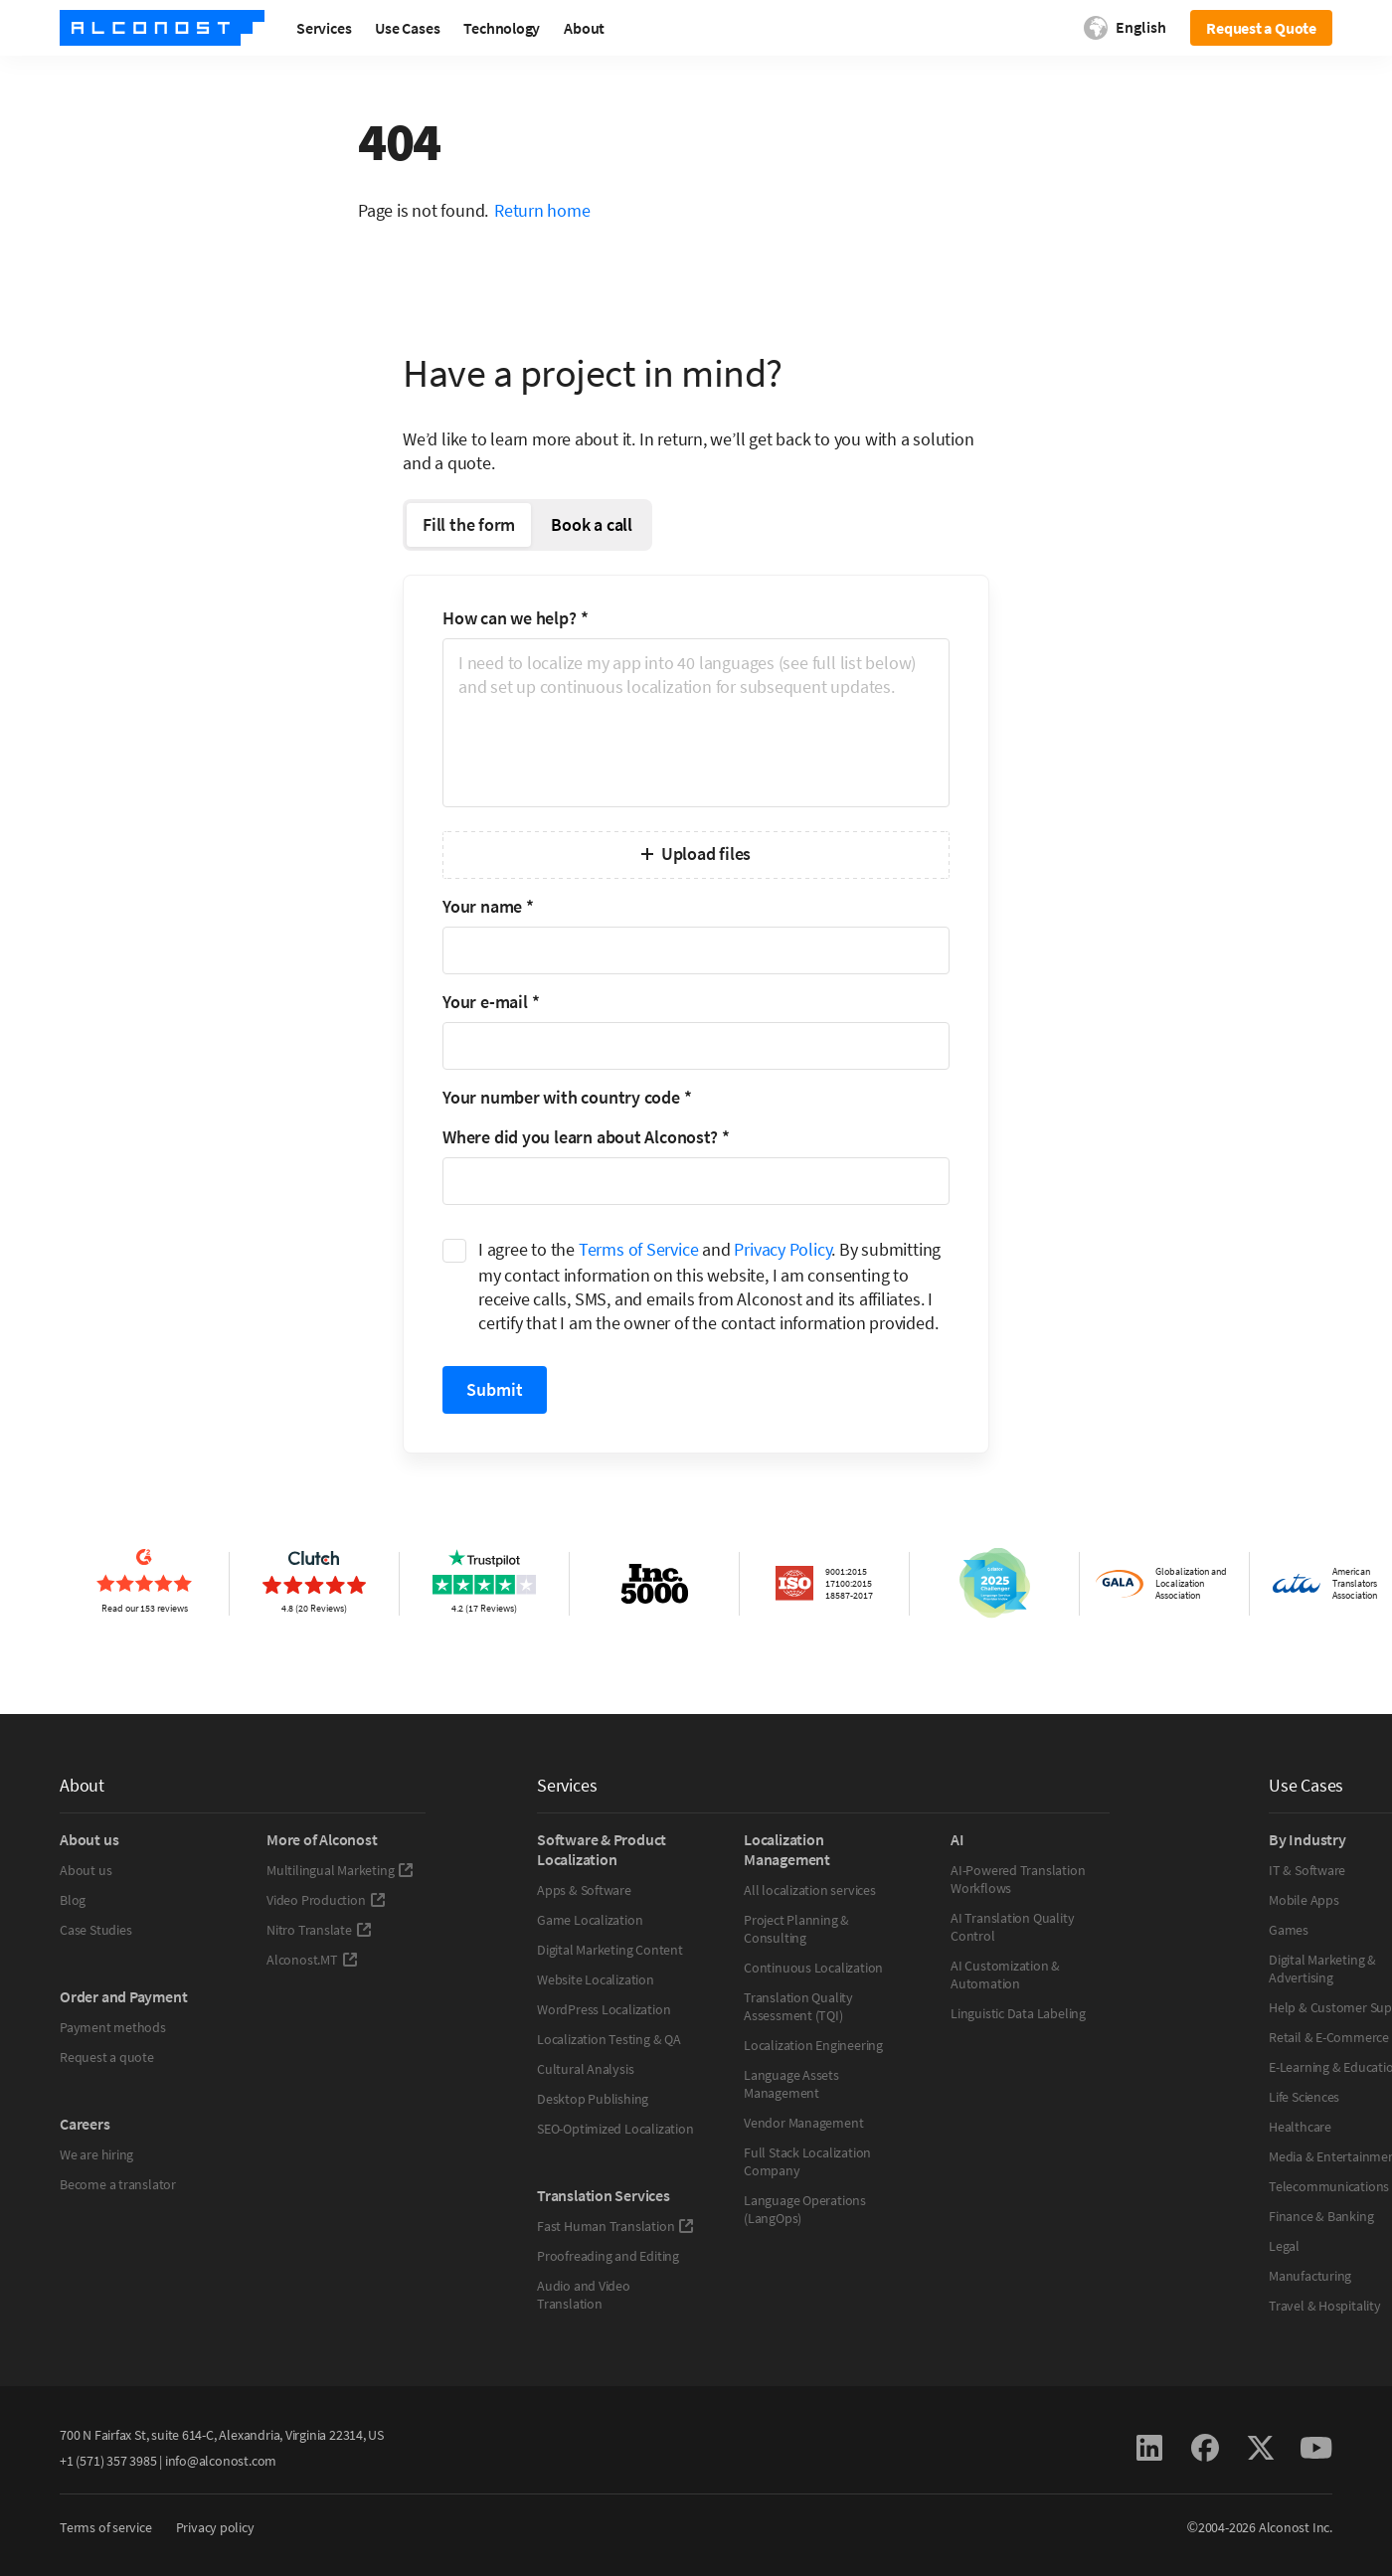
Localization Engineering (813, 2045)
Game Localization (589, 1920)
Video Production (326, 1900)
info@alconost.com (220, 2461)
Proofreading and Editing (608, 2256)
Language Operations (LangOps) (805, 2209)
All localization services (810, 1890)
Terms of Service (639, 1249)
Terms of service (106, 2527)
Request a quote (107, 2057)
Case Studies (95, 1930)
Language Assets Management (791, 2084)
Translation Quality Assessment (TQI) (798, 2006)
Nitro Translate (319, 1930)
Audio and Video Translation (583, 2295)
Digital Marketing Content (610, 1950)
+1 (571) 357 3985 (108, 2461)
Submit (494, 1389)
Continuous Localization (813, 1967)
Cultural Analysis (585, 2069)
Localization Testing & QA (609, 2039)
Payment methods (113, 2027)
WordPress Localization (603, 2009)
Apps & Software (584, 1890)
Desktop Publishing (592, 2099)
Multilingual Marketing (340, 1870)
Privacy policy (215, 2527)
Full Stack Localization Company (807, 2161)
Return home (542, 210)
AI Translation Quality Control (1012, 1927)
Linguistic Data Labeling (1018, 2013)
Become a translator (118, 2184)
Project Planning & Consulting (796, 1929)
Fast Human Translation (615, 2226)
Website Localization (595, 1979)
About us (85, 1870)
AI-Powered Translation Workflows (1018, 1879)
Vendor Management (803, 2123)
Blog (73, 1900)
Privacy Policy (782, 1249)
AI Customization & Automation (1005, 1974)
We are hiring (96, 2154)
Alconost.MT (312, 1960)
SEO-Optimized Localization (615, 2129)
